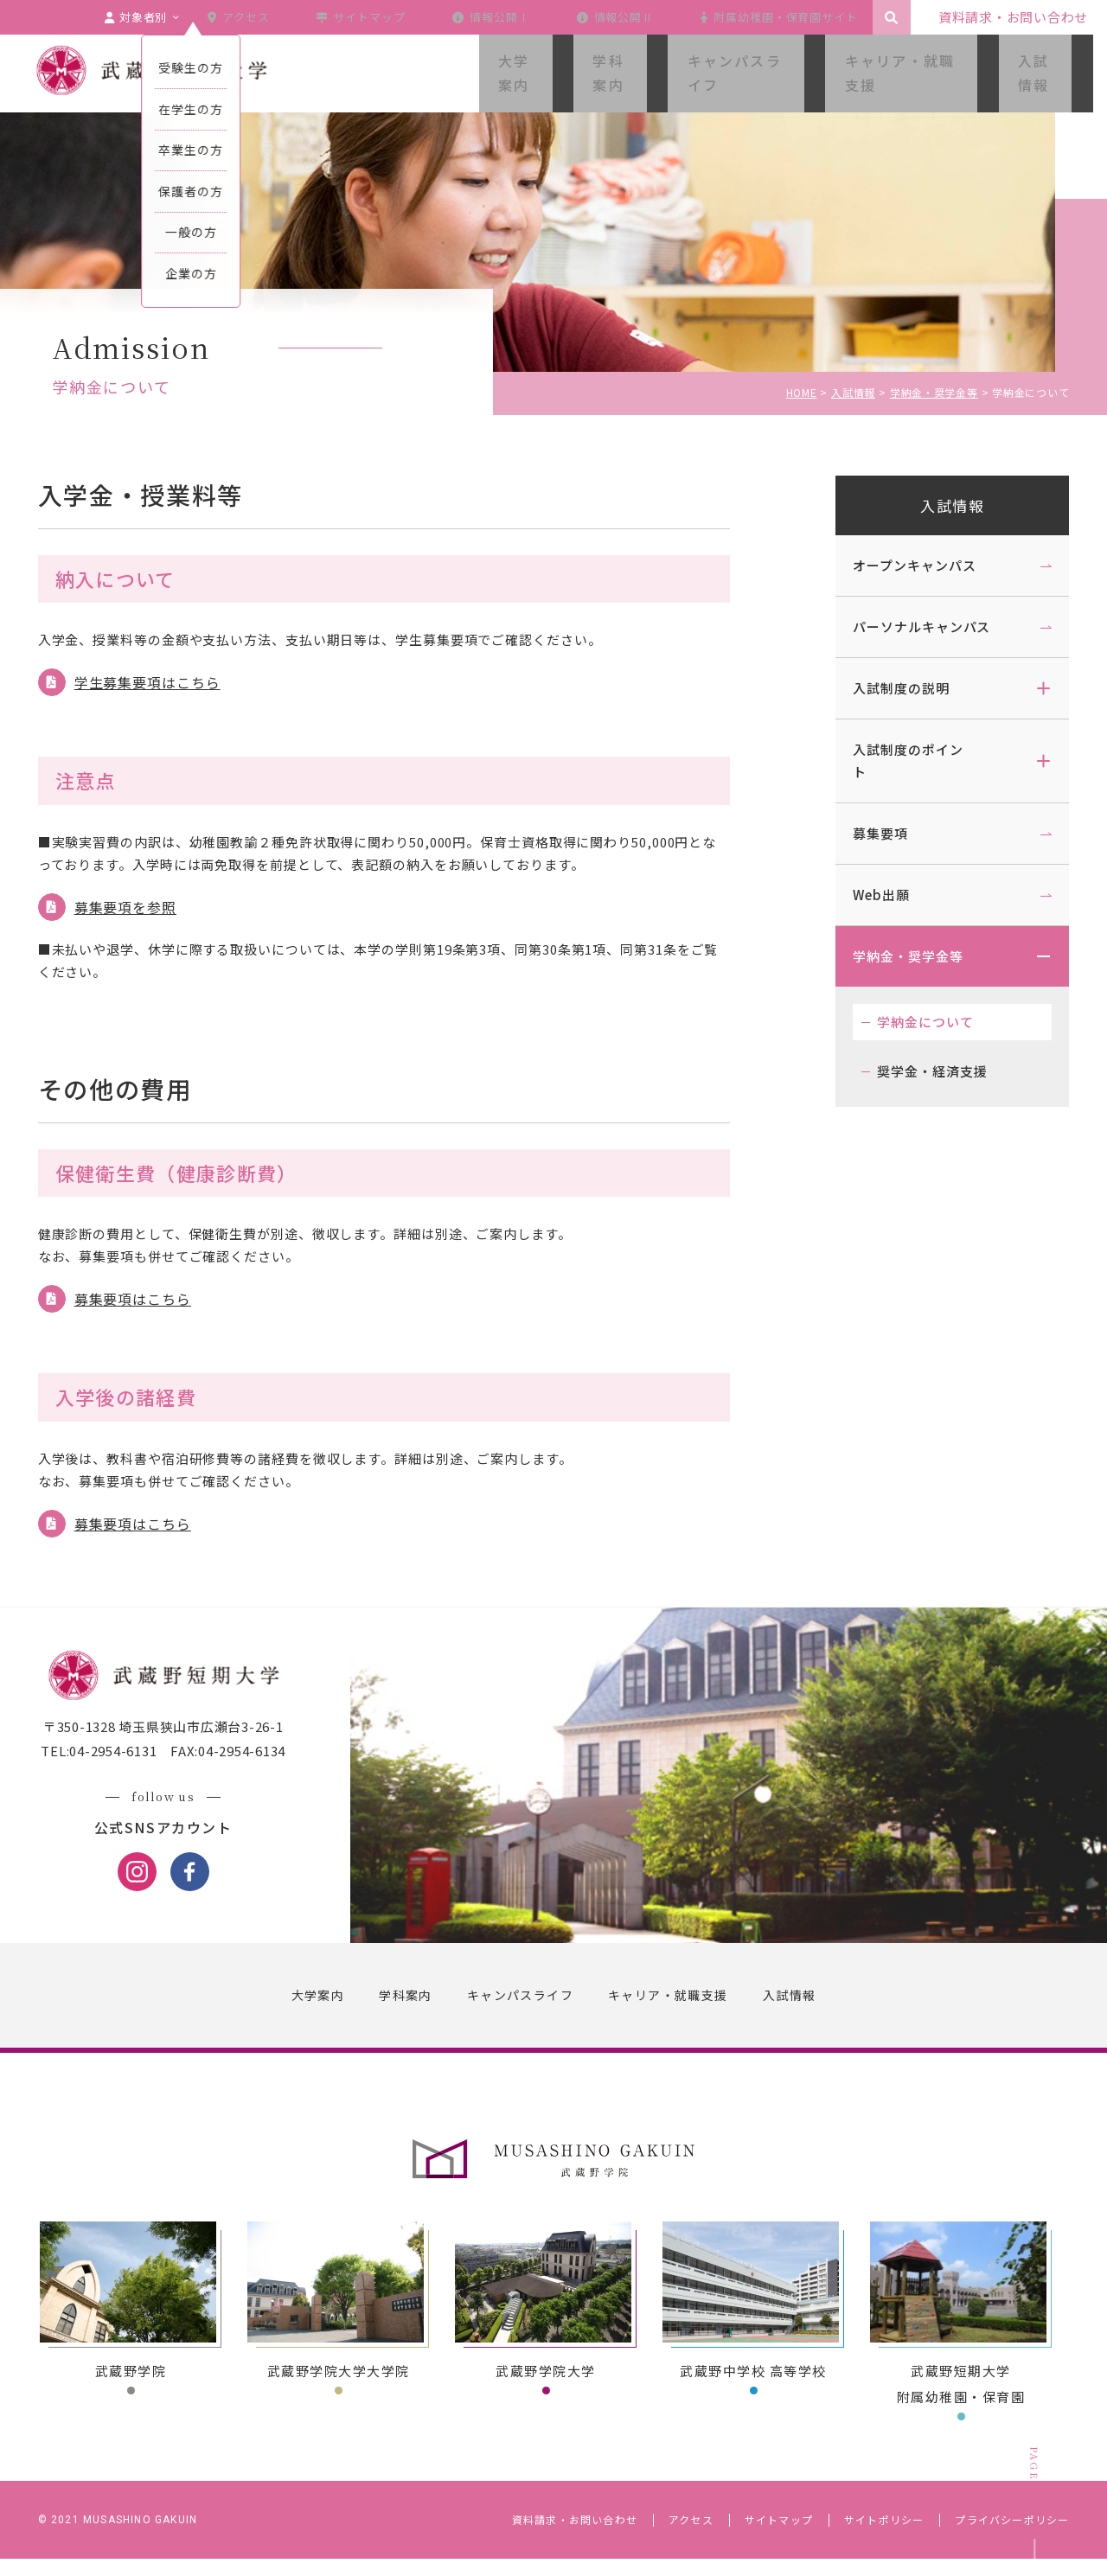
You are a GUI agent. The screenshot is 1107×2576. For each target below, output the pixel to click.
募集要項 (866, 833)
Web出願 (867, 894)
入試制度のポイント (894, 760)
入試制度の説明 (887, 688)
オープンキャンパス (900, 565)
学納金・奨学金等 (894, 956)
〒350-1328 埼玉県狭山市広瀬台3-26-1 (177, 1744)
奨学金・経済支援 (918, 1071)
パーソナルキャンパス (907, 626)
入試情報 (938, 505)
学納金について (911, 1022)
